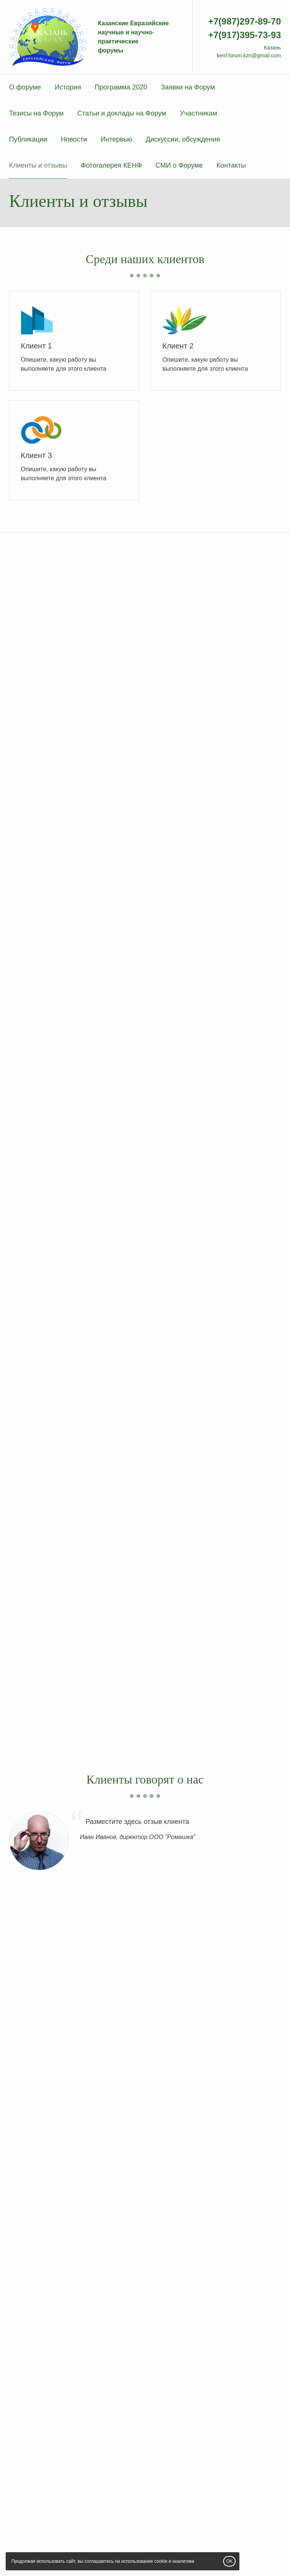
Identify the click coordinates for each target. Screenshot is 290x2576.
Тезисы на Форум (36, 113)
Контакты (231, 165)
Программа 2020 (121, 87)
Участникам (198, 113)
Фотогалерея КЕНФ (111, 165)
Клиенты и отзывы (38, 165)
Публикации (28, 139)
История (68, 87)
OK (229, 2561)
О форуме (25, 87)
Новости (74, 139)
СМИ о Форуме (179, 165)
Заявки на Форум (188, 87)
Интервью (116, 139)
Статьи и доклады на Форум (121, 113)
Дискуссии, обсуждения (183, 139)
